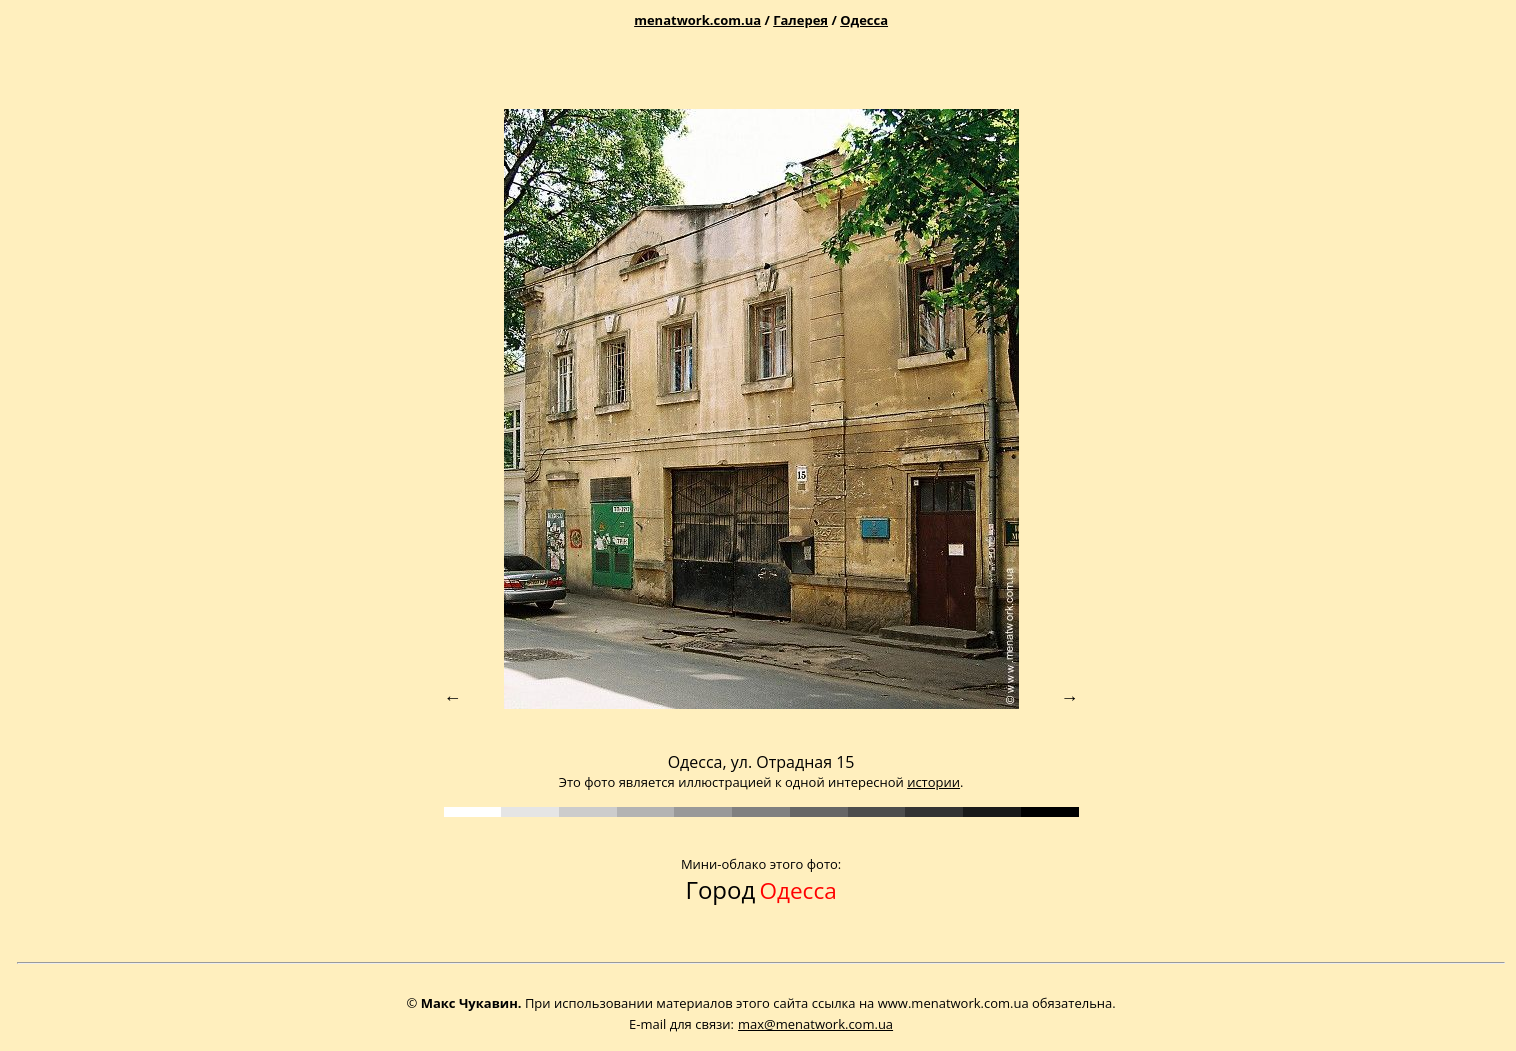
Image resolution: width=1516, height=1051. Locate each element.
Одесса (864, 20)
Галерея (800, 20)
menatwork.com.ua (697, 20)
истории (933, 782)
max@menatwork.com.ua (815, 1024)
